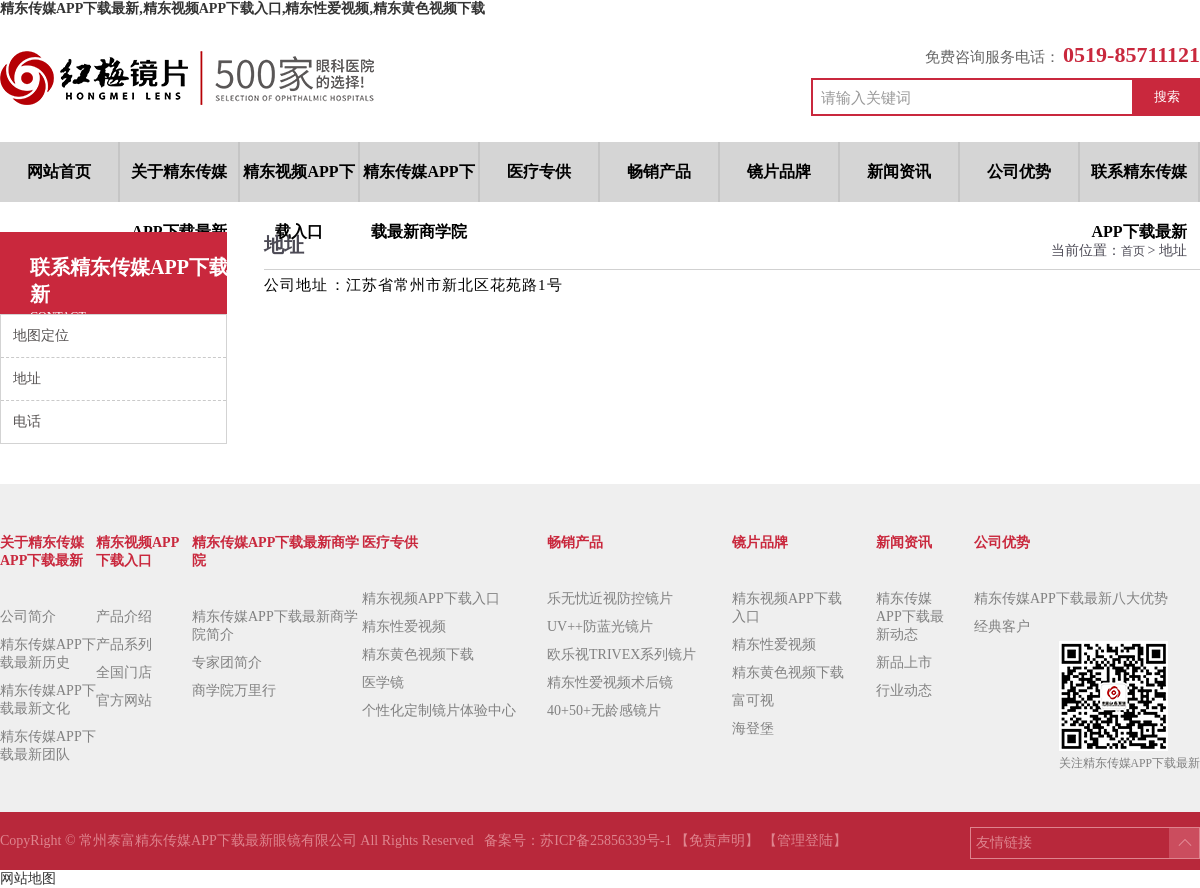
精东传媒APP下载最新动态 (910, 616)
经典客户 (1002, 626)
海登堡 (753, 728)
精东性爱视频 (404, 626)
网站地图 (28, 878)
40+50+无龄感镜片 (604, 710)
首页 (1134, 251)
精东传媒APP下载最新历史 (48, 653)
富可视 (753, 700)
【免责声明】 (717, 840)
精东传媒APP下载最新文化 (48, 699)
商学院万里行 (234, 690)
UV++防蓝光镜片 (600, 626)
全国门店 (124, 672)
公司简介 (28, 616)
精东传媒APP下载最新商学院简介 (275, 625)
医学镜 (383, 682)
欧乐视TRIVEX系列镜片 (621, 654)
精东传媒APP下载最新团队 (48, 745)
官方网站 (124, 700)
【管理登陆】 (805, 840)
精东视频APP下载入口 (431, 598)
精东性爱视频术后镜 (610, 682)
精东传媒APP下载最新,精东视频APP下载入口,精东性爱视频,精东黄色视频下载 (242, 8)
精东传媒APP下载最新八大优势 (1071, 598)
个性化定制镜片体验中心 (439, 710)
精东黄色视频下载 (418, 654)
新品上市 (904, 662)
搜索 (1167, 96)
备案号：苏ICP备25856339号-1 (579, 840)
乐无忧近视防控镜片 (610, 598)
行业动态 (904, 690)
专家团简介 (227, 662)
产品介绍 (124, 616)
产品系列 (124, 644)
